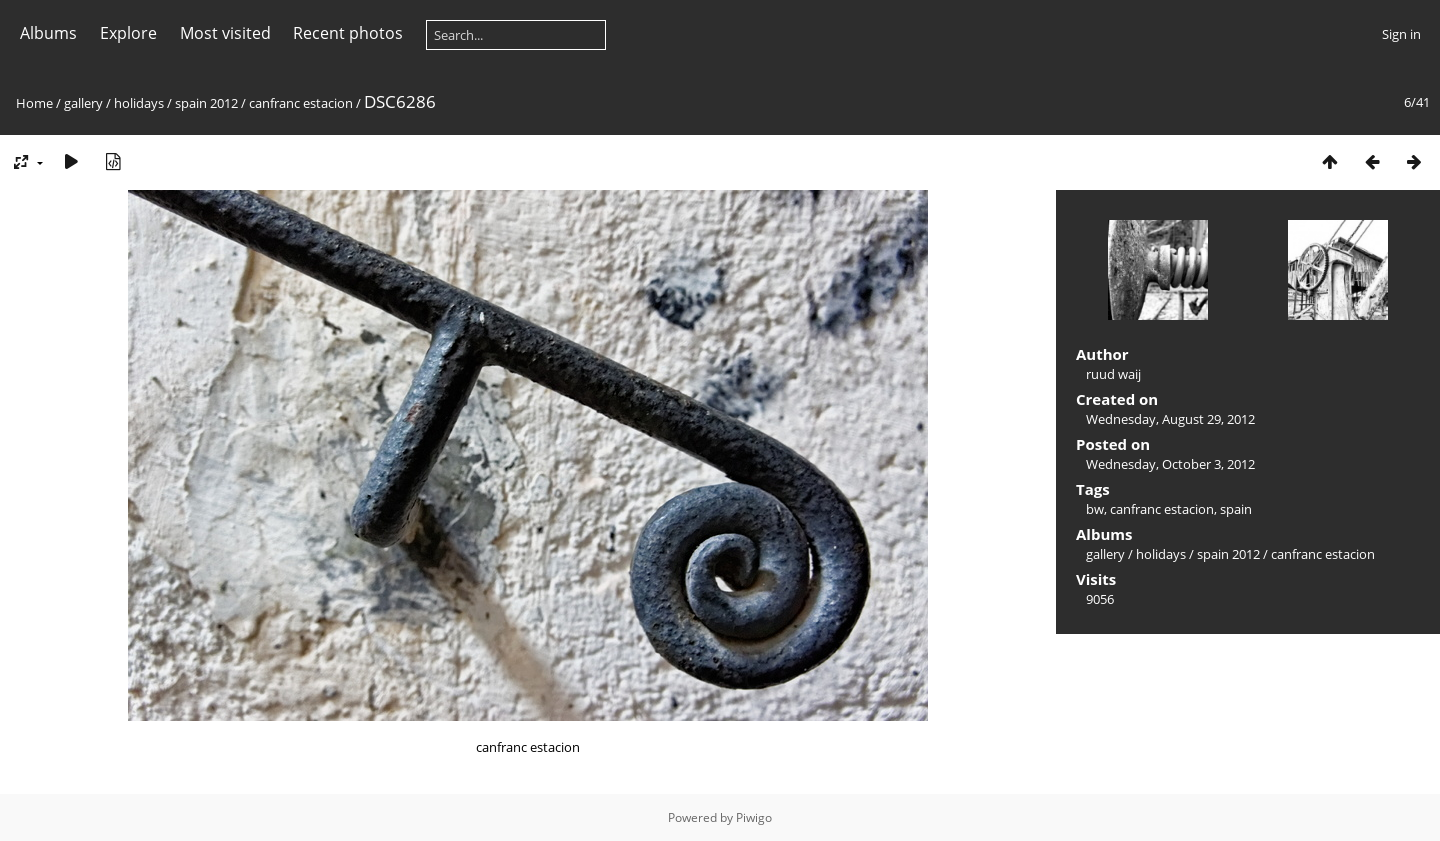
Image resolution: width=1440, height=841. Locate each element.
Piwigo (754, 817)
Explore (128, 33)
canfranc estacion (301, 103)
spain (1236, 509)
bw (1095, 509)
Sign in (1401, 34)
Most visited (225, 33)
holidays (139, 103)
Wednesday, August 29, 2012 (1170, 419)
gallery (83, 103)
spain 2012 (206, 103)
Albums (48, 33)
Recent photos (348, 33)
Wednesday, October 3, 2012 (1170, 464)
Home (34, 103)
